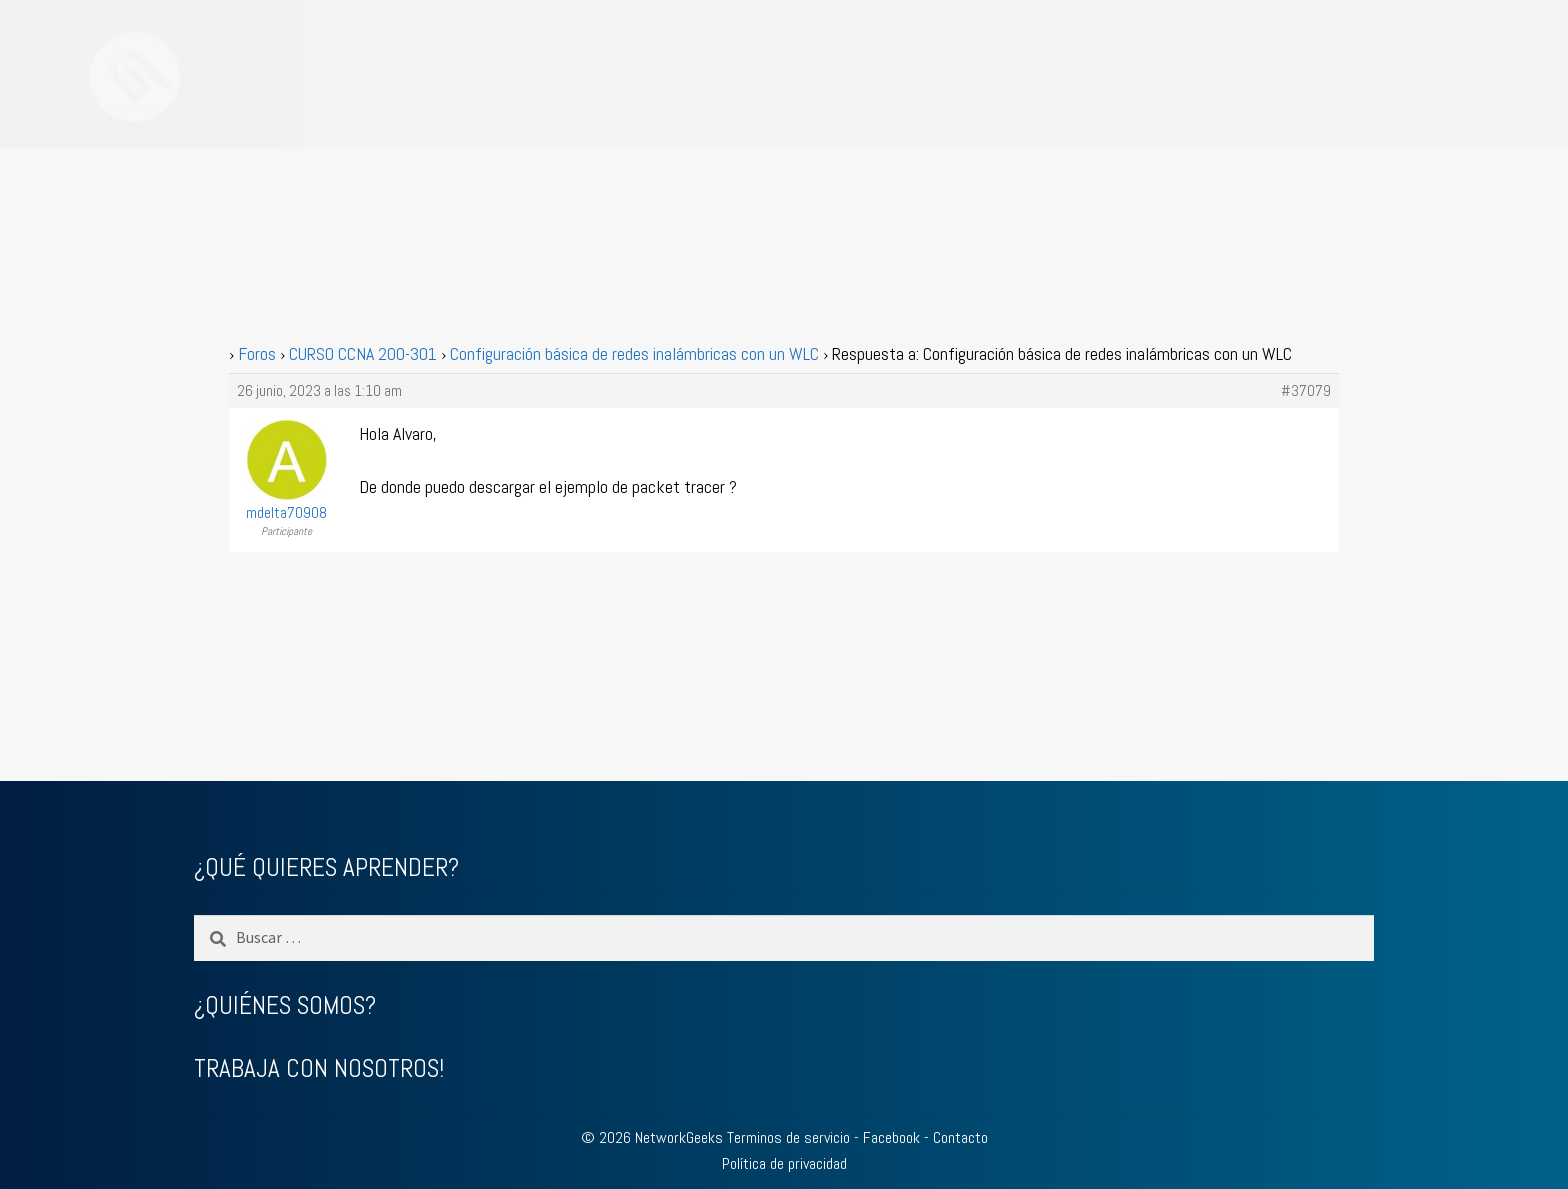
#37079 (1306, 391)
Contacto (960, 1137)
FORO (952, 74)
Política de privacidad (784, 1163)
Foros (257, 353)
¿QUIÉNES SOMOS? (285, 1005)
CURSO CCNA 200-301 (363, 353)
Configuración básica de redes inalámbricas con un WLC (634, 353)
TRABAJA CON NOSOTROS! (319, 1068)
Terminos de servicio (788, 1137)
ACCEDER (872, 74)
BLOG (793, 74)
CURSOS (718, 74)
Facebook (891, 1137)
